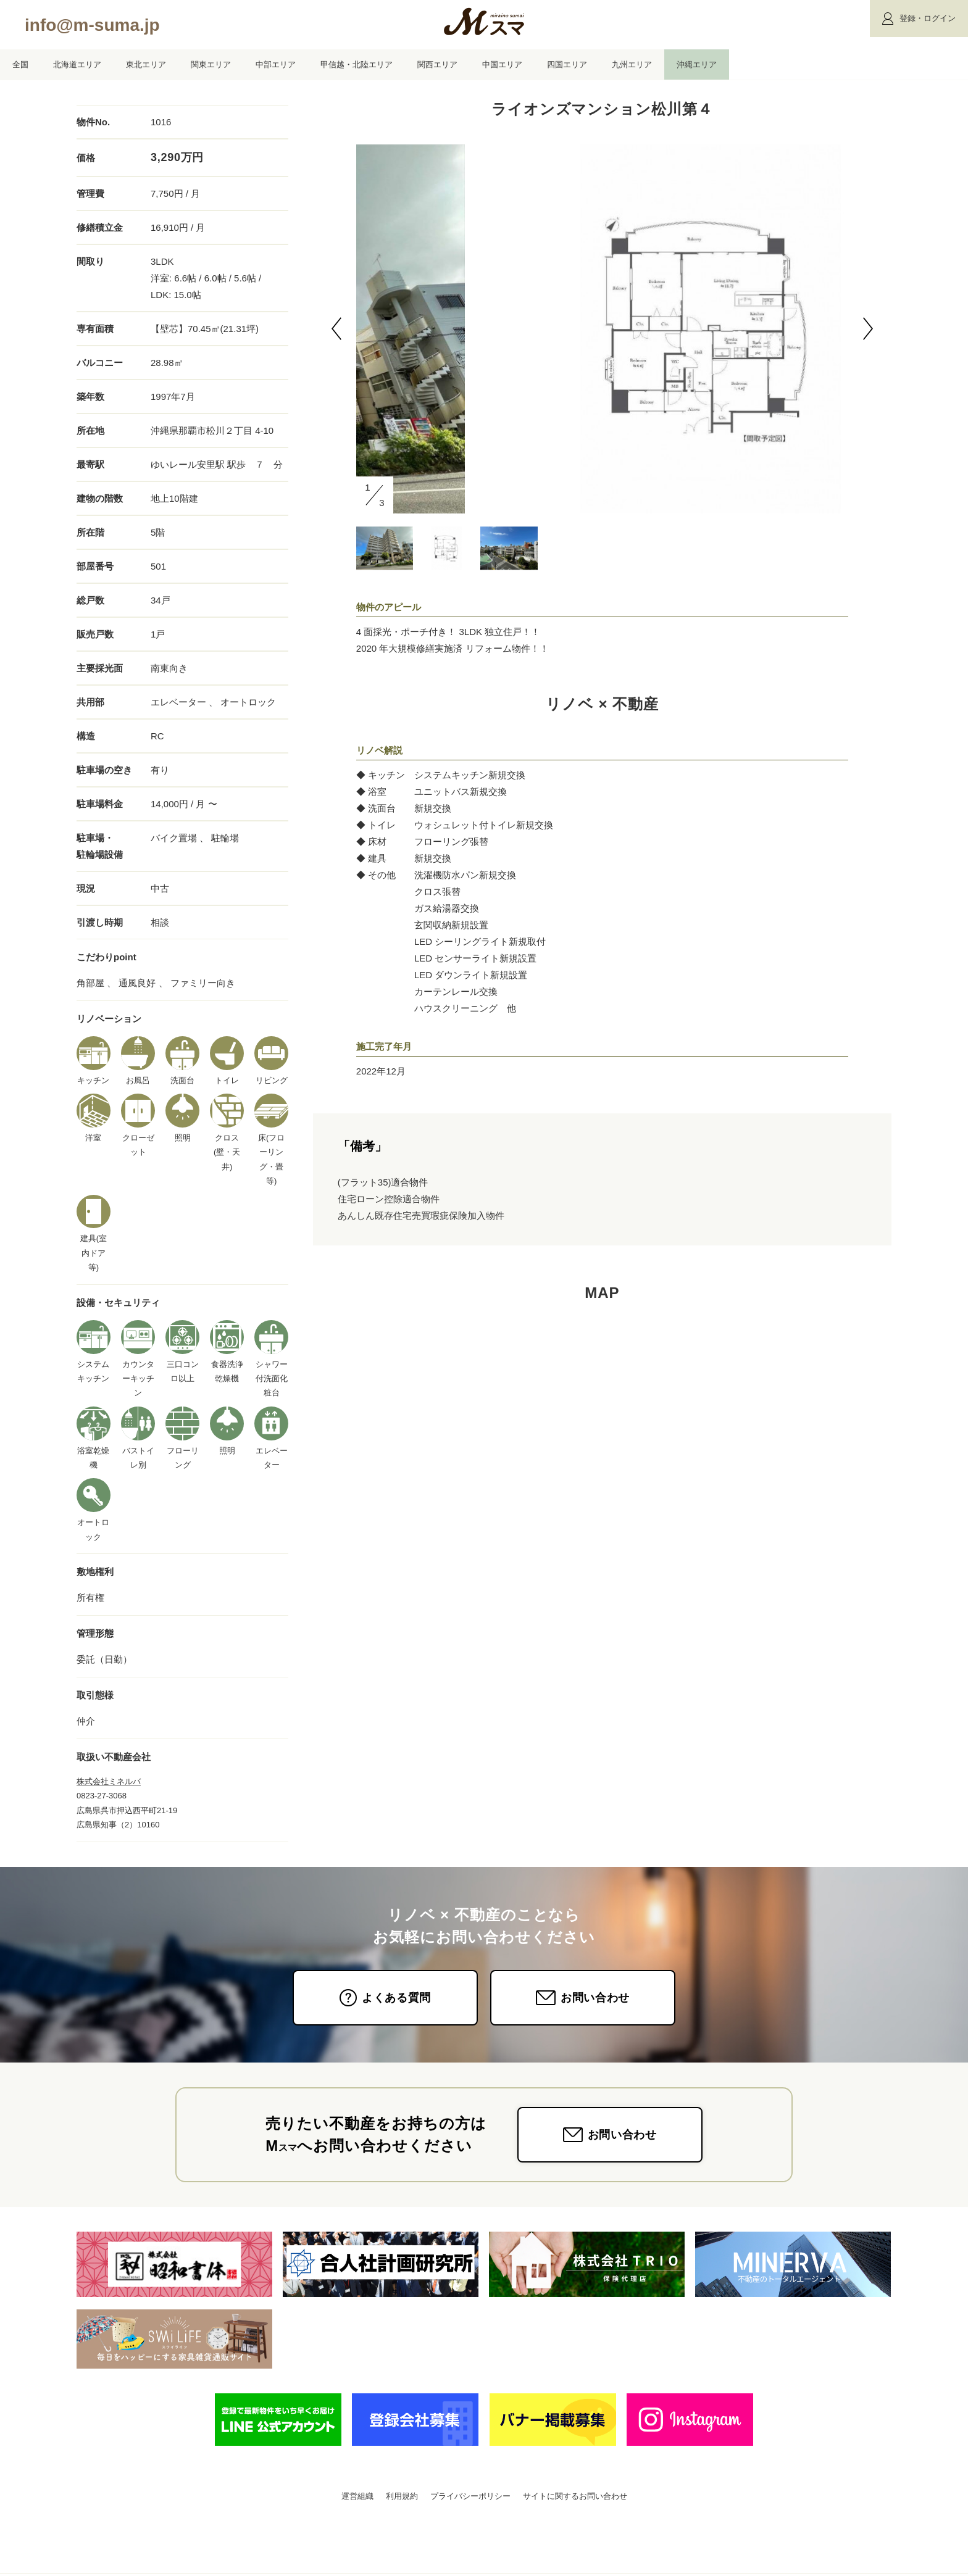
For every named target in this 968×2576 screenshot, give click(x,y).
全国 (20, 64)
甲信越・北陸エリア (356, 64)
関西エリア (437, 64)
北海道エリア (77, 64)
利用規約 (402, 2496)
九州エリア (632, 64)
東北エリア (146, 64)
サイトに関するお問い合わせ (575, 2496)
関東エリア (211, 64)
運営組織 (357, 2496)
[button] (336, 329)
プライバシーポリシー (470, 2496)
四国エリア (567, 64)
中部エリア (276, 64)
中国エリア (502, 64)
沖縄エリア (697, 64)
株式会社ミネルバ (109, 1781)
